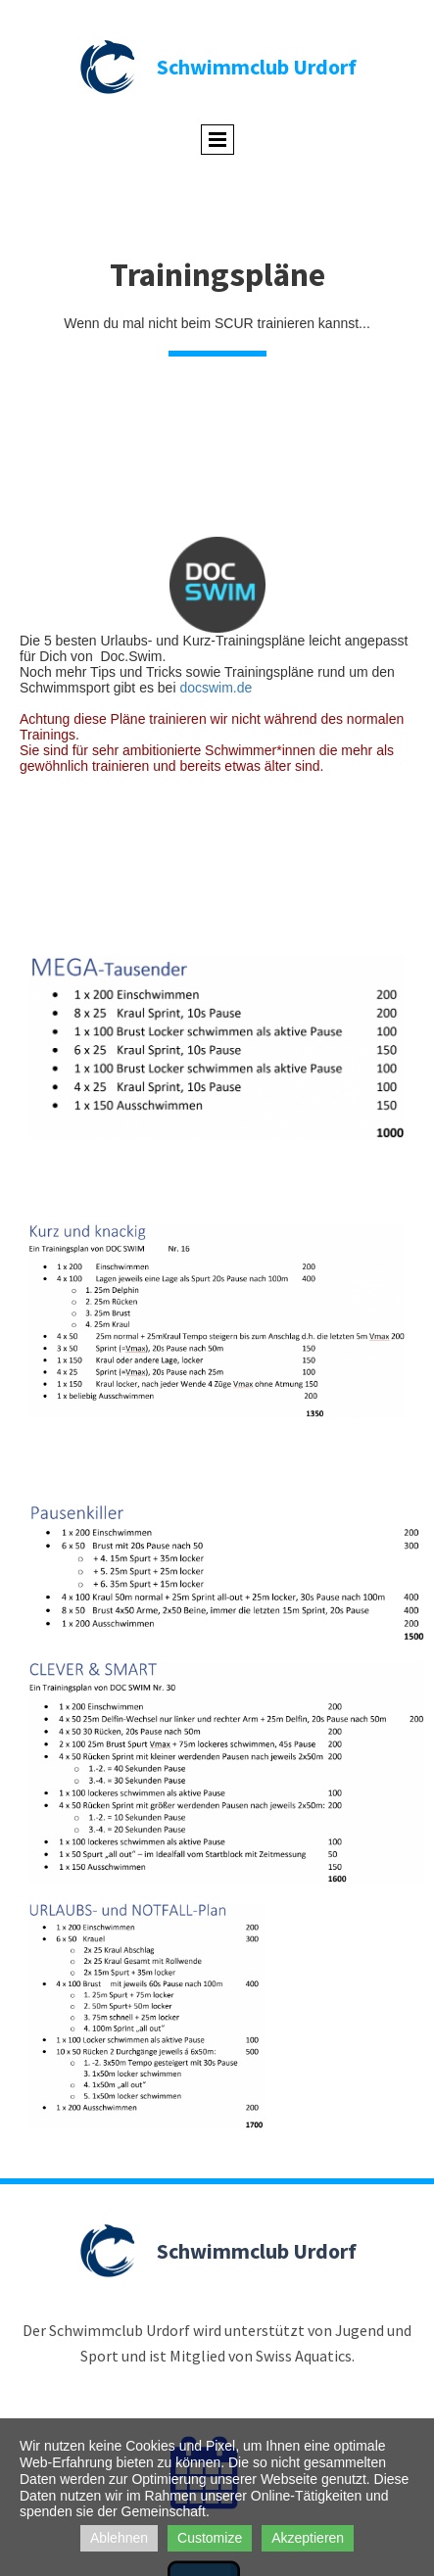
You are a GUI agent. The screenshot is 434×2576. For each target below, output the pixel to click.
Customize (209, 2538)
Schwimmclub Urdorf (257, 66)
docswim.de (215, 687)
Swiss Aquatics (304, 2355)
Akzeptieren (307, 2538)
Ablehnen (119, 2538)
